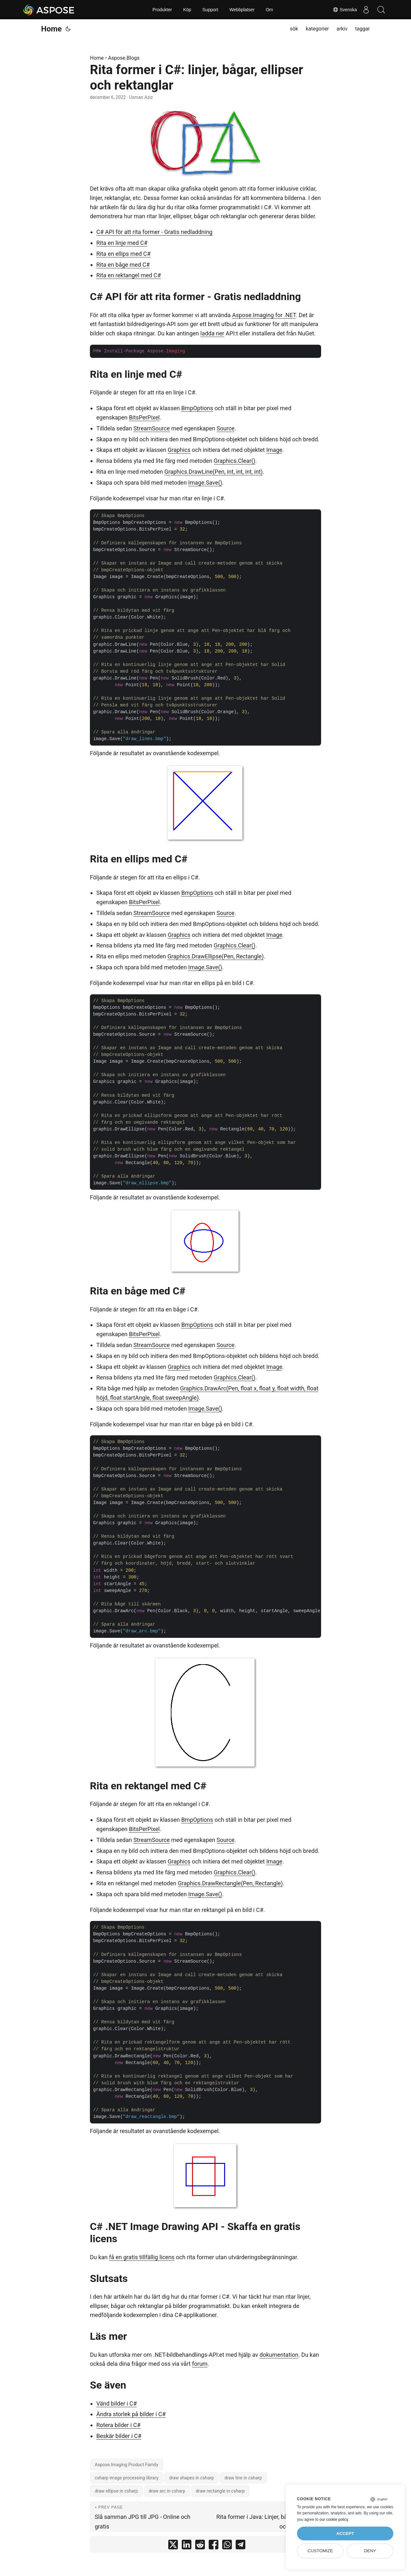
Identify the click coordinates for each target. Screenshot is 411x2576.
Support (210, 9)
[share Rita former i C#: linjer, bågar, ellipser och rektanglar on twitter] (173, 2546)
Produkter (162, 9)
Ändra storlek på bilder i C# (131, 2414)
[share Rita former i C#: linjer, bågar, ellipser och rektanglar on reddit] (200, 2546)
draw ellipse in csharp (116, 2491)
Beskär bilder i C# (118, 2436)
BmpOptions (197, 408)
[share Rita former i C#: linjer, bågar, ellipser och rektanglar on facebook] (213, 2546)
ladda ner (212, 333)
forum (199, 2363)
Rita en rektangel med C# (128, 275)
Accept (345, 2533)
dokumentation (278, 2354)
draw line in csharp (243, 2477)
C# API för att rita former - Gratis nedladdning (154, 232)
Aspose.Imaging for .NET (264, 315)
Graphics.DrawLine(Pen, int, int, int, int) (213, 471)
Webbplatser (241, 9)
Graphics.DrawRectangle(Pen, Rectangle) (230, 1883)
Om (269, 9)
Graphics (179, 449)
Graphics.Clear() (235, 460)
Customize (320, 2550)
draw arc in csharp (167, 2491)
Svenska (342, 10)
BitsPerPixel (144, 417)
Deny (370, 2550)
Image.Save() (205, 482)
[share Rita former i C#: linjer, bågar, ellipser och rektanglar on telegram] (240, 2546)
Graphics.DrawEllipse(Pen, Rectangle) (215, 956)
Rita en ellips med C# (123, 253)
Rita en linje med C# (121, 242)
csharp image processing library (126, 2477)
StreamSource (151, 428)
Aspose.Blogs (124, 58)
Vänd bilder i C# (116, 2403)
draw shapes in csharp (191, 2477)
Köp (187, 9)
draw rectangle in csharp (220, 2491)
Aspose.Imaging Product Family (126, 2464)
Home (51, 28)
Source (226, 428)
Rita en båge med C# (123, 264)
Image (274, 449)
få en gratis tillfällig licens (142, 2257)
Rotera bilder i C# (118, 2425)
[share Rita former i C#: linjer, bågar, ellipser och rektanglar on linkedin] (186, 2546)
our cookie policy (333, 2519)
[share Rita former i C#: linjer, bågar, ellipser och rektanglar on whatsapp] (227, 2546)
